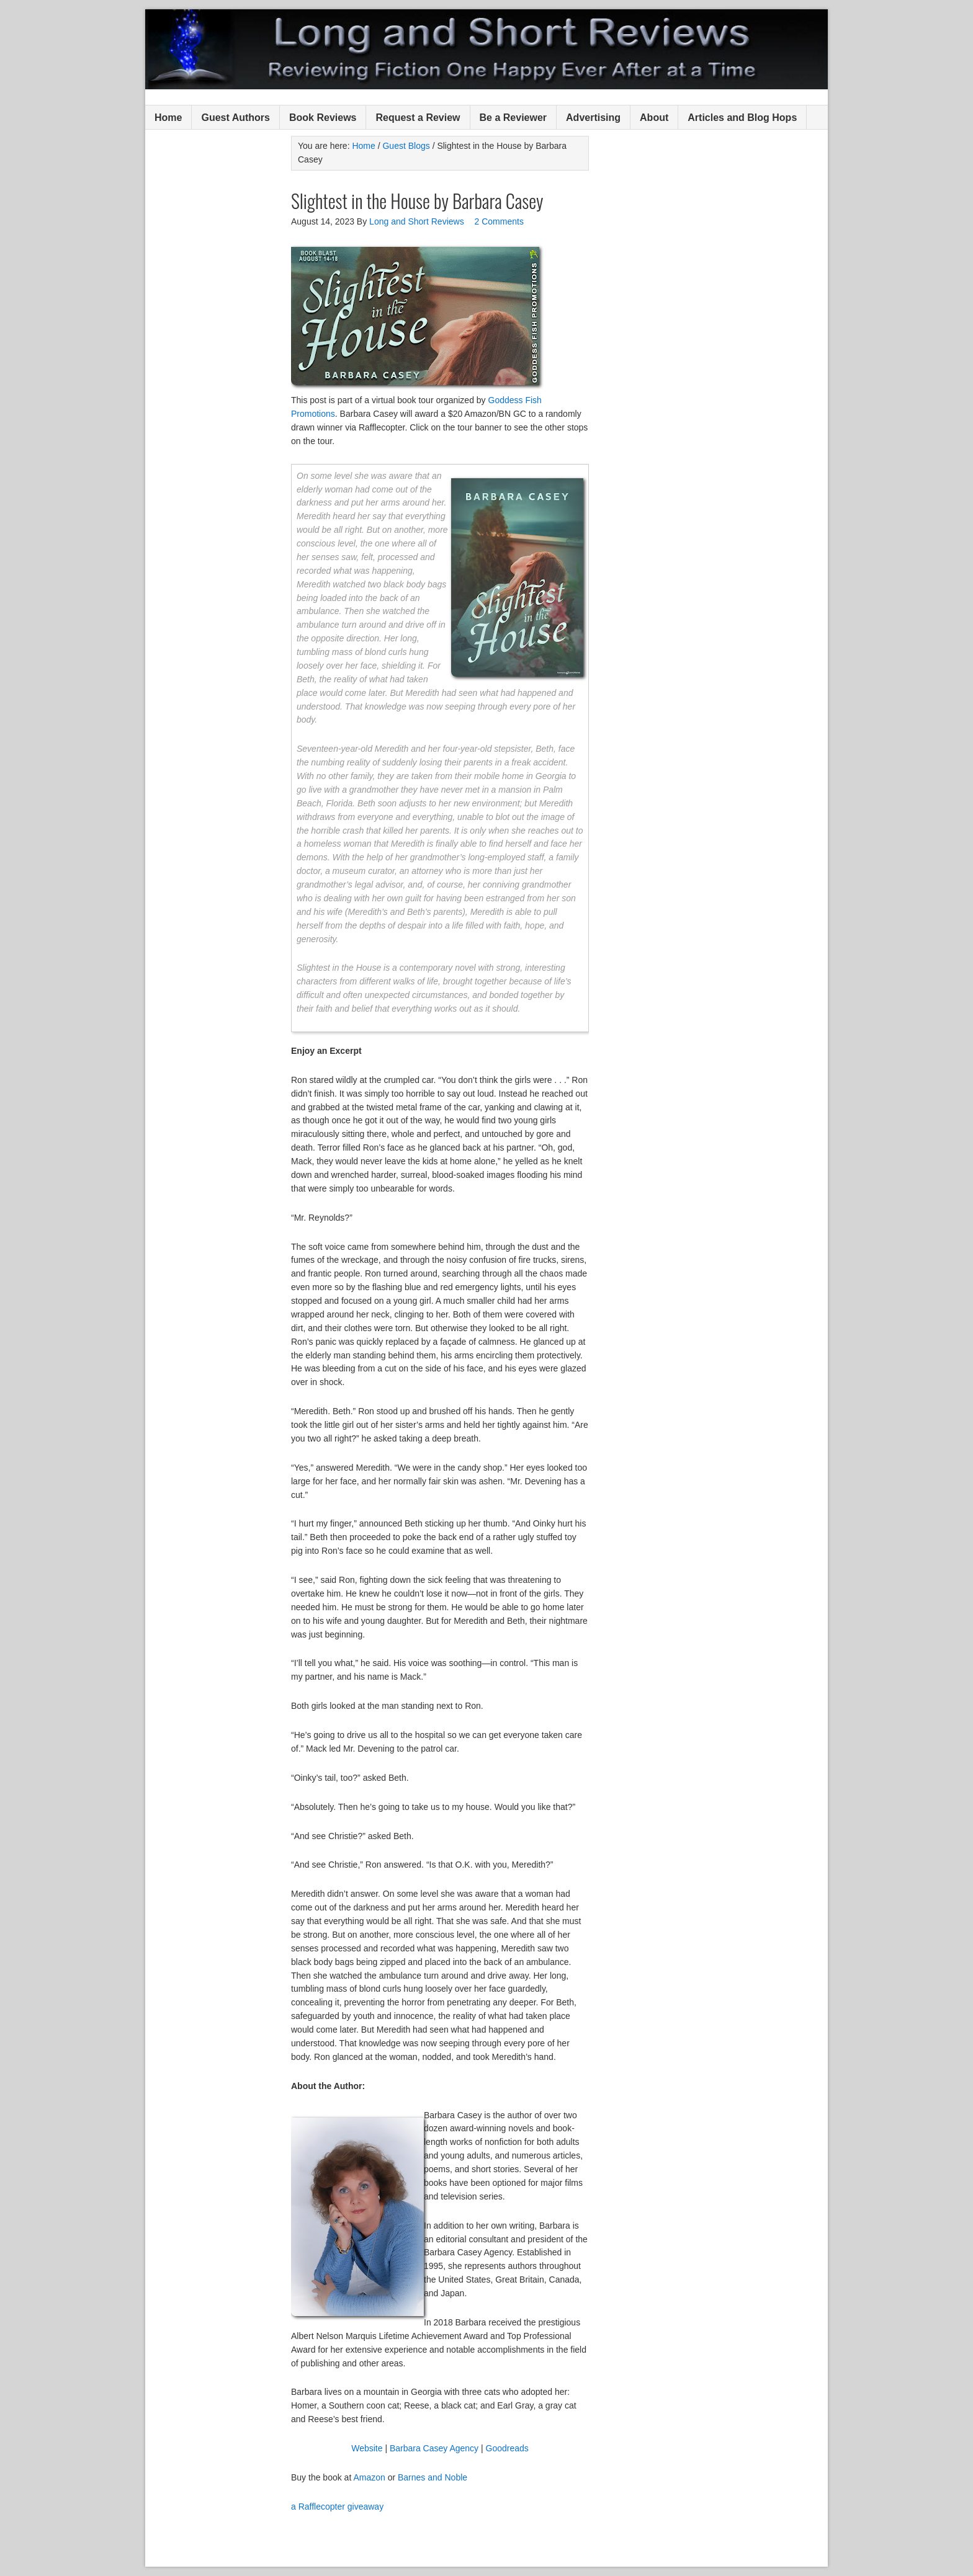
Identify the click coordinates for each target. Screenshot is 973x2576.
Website (366, 2448)
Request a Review (417, 117)
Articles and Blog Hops (742, 117)
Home (168, 117)
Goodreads (507, 2448)
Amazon (369, 2477)
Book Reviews (322, 117)
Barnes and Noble (432, 2477)
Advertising (593, 117)
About (654, 117)
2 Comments (499, 221)
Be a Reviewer (513, 117)
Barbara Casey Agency (435, 2448)
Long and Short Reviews (486, 49)
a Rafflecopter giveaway (337, 2506)
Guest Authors (235, 117)
